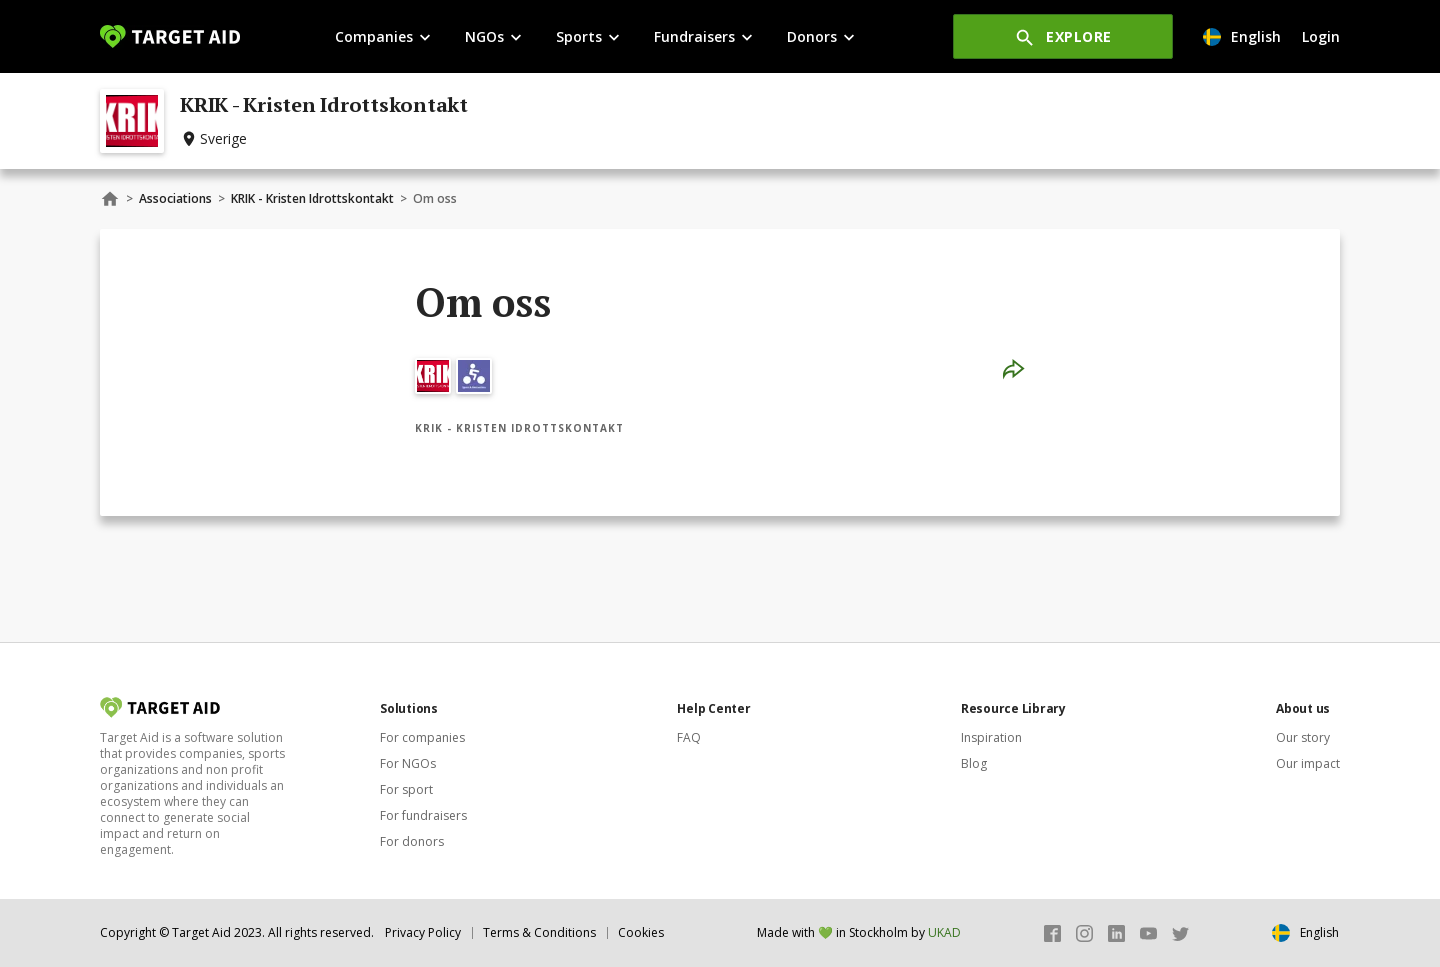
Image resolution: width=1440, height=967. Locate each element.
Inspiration (991, 737)
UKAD (944, 932)
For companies (422, 737)
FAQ (689, 737)
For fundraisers (423, 815)
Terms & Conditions (539, 932)
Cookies (641, 932)
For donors (412, 841)
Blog (974, 763)
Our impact (1308, 763)
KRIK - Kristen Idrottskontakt (312, 198)
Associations (175, 198)
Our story (1303, 737)
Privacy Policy (423, 932)
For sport (406, 789)
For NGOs (408, 763)
